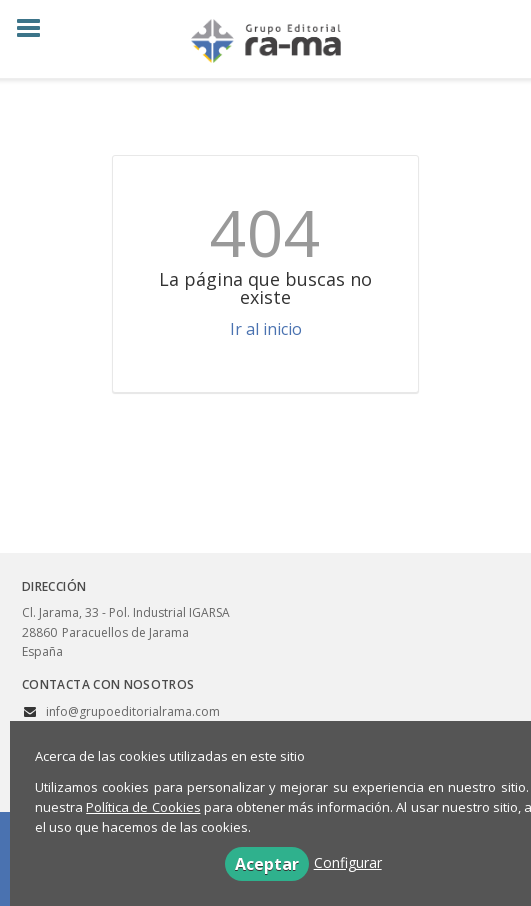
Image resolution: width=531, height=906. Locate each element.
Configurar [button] (348, 862)
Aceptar (267, 864)
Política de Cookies (143, 807)
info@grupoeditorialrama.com (133, 711)
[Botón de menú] (36, 29)
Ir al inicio (266, 329)
